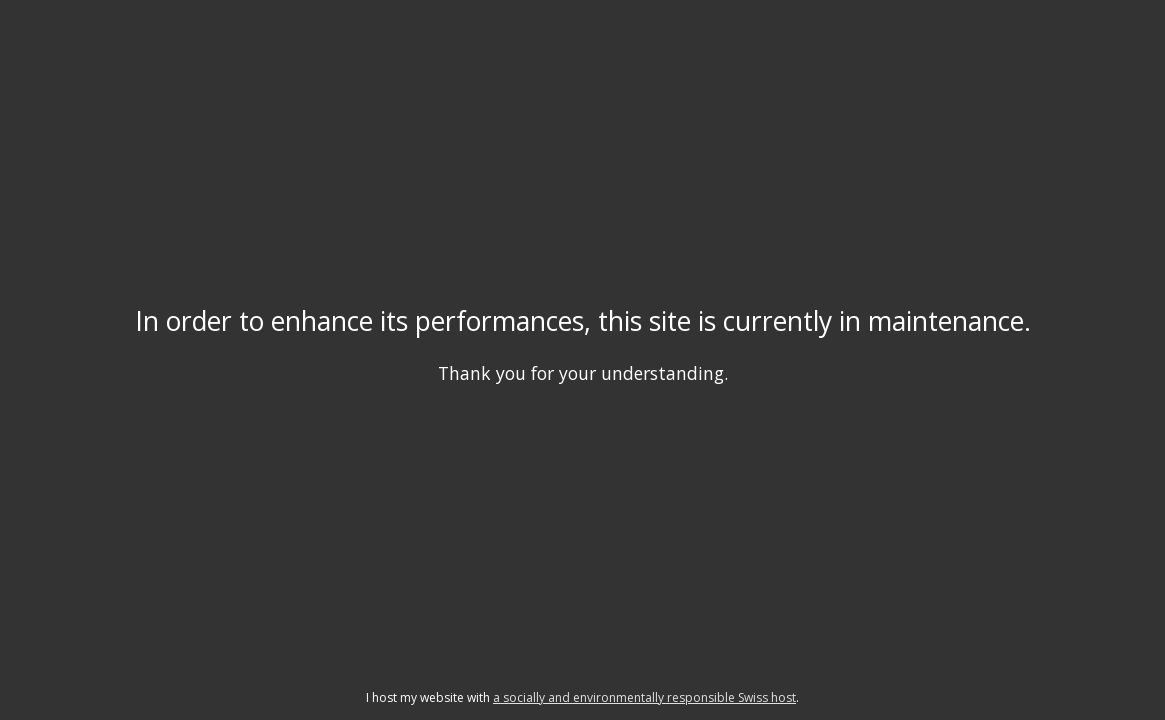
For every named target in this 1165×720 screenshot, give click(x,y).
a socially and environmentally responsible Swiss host (644, 697)
